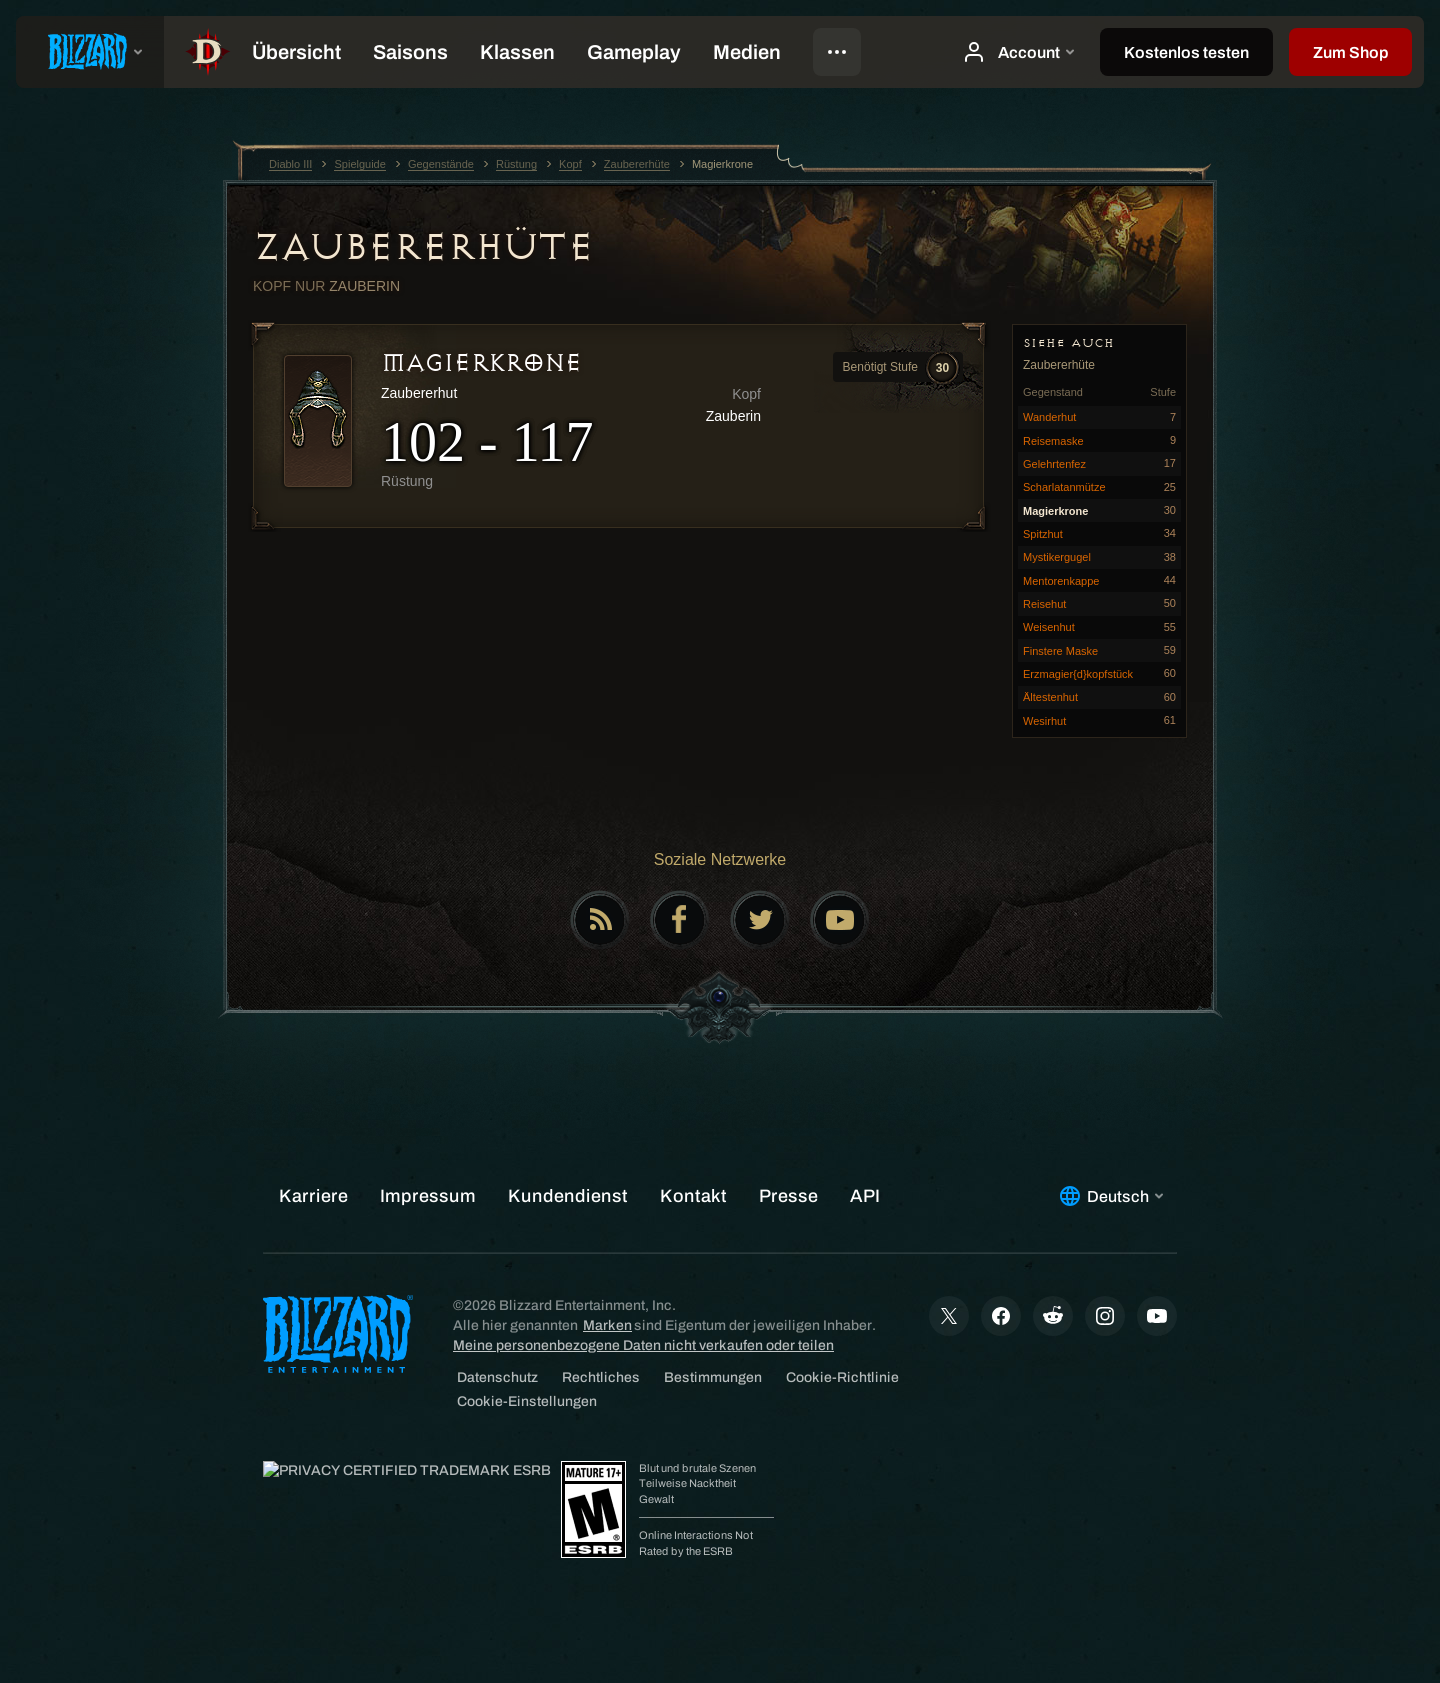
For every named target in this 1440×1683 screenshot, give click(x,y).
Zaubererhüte (423, 247)
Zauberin (364, 286)
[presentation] (90, 52)
